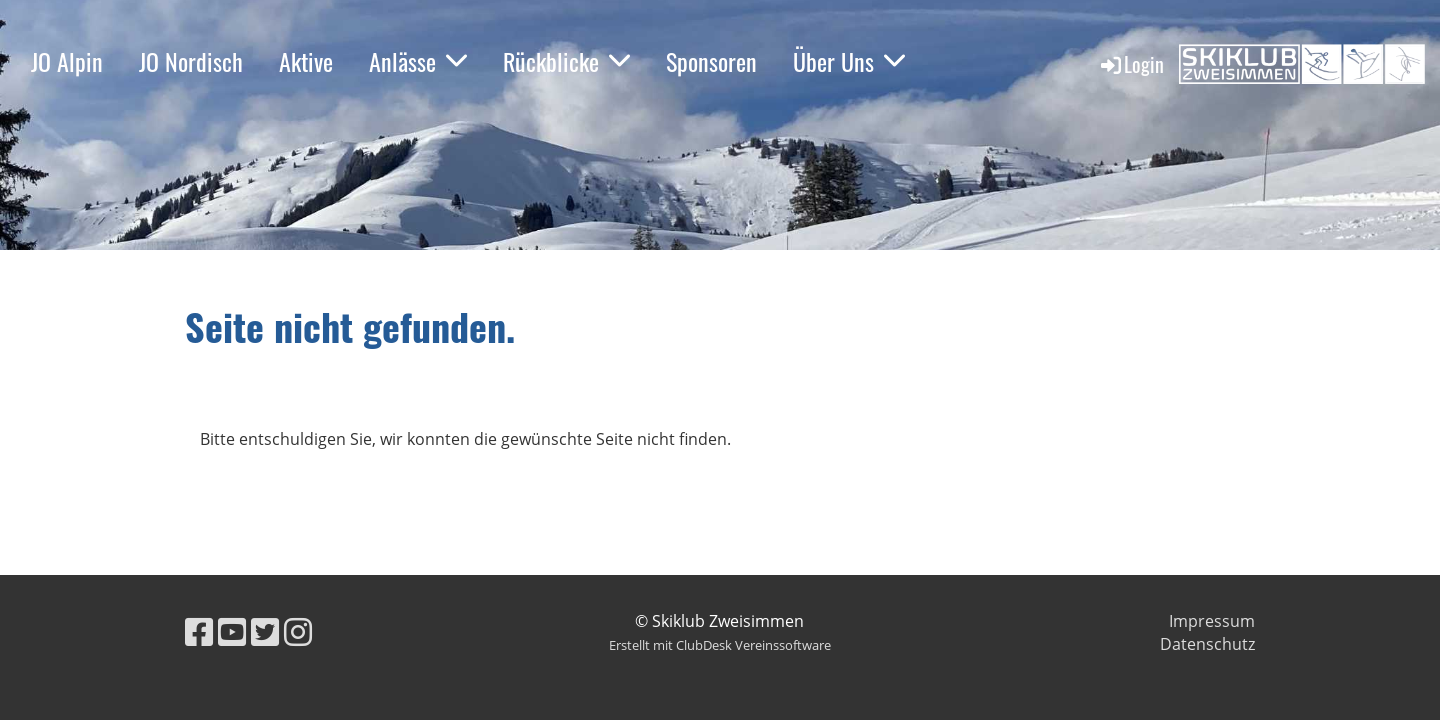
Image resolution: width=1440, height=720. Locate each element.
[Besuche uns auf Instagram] (298, 631)
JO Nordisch (191, 61)
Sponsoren (711, 61)
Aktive (306, 61)
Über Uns (849, 61)
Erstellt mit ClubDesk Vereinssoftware (720, 645)
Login (1131, 64)
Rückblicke (566, 61)
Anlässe (418, 61)
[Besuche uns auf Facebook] (199, 631)
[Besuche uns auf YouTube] (232, 631)
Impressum (1212, 621)
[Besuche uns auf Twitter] (265, 631)
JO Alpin (67, 61)
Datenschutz (1207, 644)
